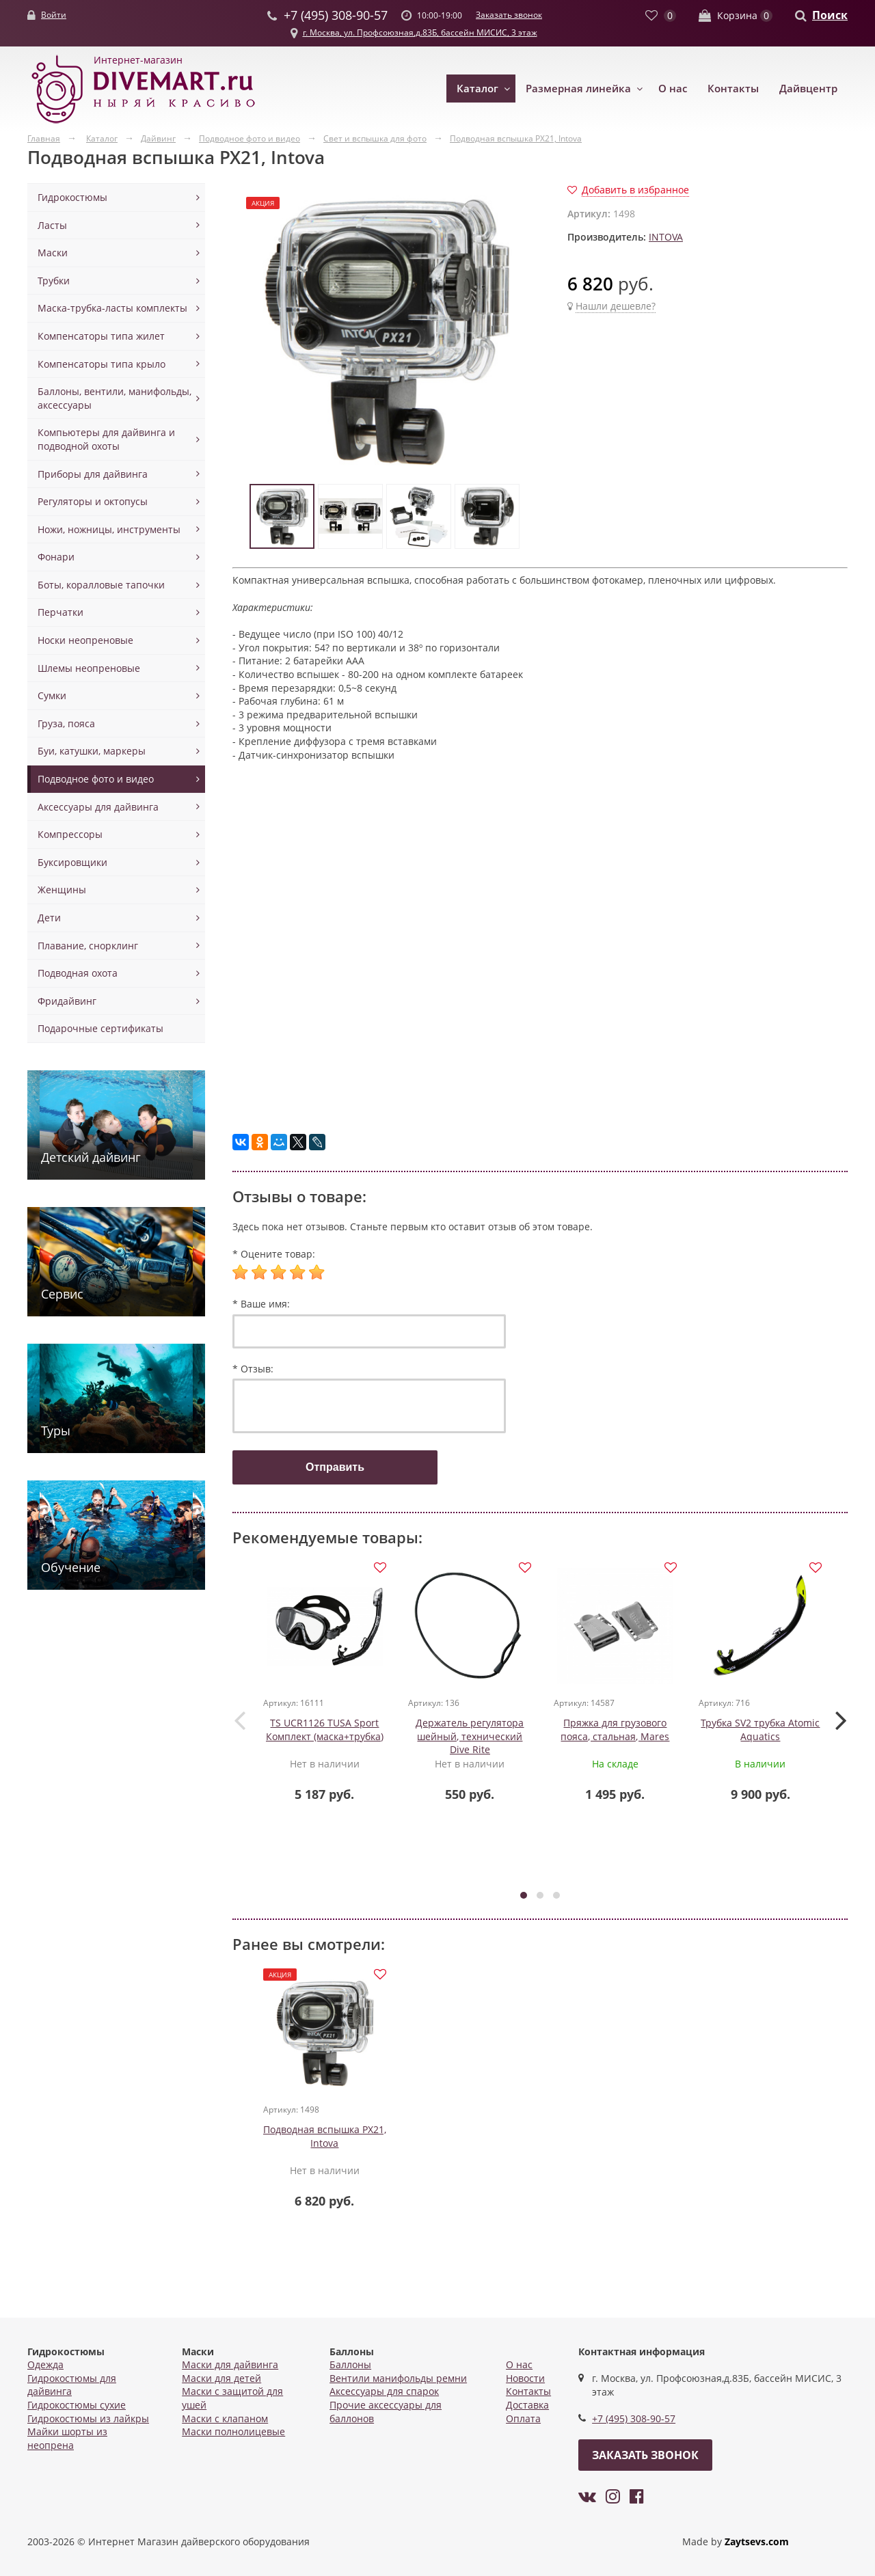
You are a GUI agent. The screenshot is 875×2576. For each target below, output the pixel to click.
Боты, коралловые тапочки (101, 584)
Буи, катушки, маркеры (92, 750)
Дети (49, 917)
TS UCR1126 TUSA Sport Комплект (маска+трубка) (324, 1730)
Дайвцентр (808, 88)
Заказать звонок (509, 15)
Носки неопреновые (85, 640)
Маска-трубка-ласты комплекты (112, 307)
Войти (53, 15)
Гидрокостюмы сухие (76, 2404)
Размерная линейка (578, 88)
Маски (53, 252)
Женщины (62, 889)
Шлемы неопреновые (89, 668)
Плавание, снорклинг (88, 945)
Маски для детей (221, 2378)
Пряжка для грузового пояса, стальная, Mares (615, 1730)
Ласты (52, 225)
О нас (672, 88)
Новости (525, 2378)
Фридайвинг (67, 1000)
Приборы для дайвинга (93, 473)
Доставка (527, 2404)
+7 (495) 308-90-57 (633, 2419)
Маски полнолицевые (233, 2432)
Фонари (56, 556)
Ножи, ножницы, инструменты (109, 529)
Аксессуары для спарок (384, 2391)
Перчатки (60, 612)
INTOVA (666, 236)
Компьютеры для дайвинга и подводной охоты (106, 439)
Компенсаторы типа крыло (101, 363)
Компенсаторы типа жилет (101, 335)
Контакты (733, 88)
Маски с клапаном (225, 2418)
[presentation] (239, 1720)
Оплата (523, 2418)
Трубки (54, 280)
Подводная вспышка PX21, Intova (324, 2137)
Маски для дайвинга (230, 2365)
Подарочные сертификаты (100, 1028)
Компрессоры (70, 834)
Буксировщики (72, 862)
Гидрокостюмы (72, 197)
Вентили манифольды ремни (398, 2378)
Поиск (830, 15)
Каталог (477, 88)
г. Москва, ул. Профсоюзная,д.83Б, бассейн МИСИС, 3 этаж (420, 32)
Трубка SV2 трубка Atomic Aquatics (760, 1730)
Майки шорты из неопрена (67, 2439)
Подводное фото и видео (96, 778)
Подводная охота (78, 972)
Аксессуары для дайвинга (98, 806)
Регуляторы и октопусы (93, 501)
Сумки (52, 695)
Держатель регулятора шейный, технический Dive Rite (470, 1737)
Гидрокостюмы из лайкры (88, 2418)
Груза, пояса (66, 723)
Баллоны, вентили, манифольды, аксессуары (114, 398)
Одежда (45, 2365)
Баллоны (350, 2365)
